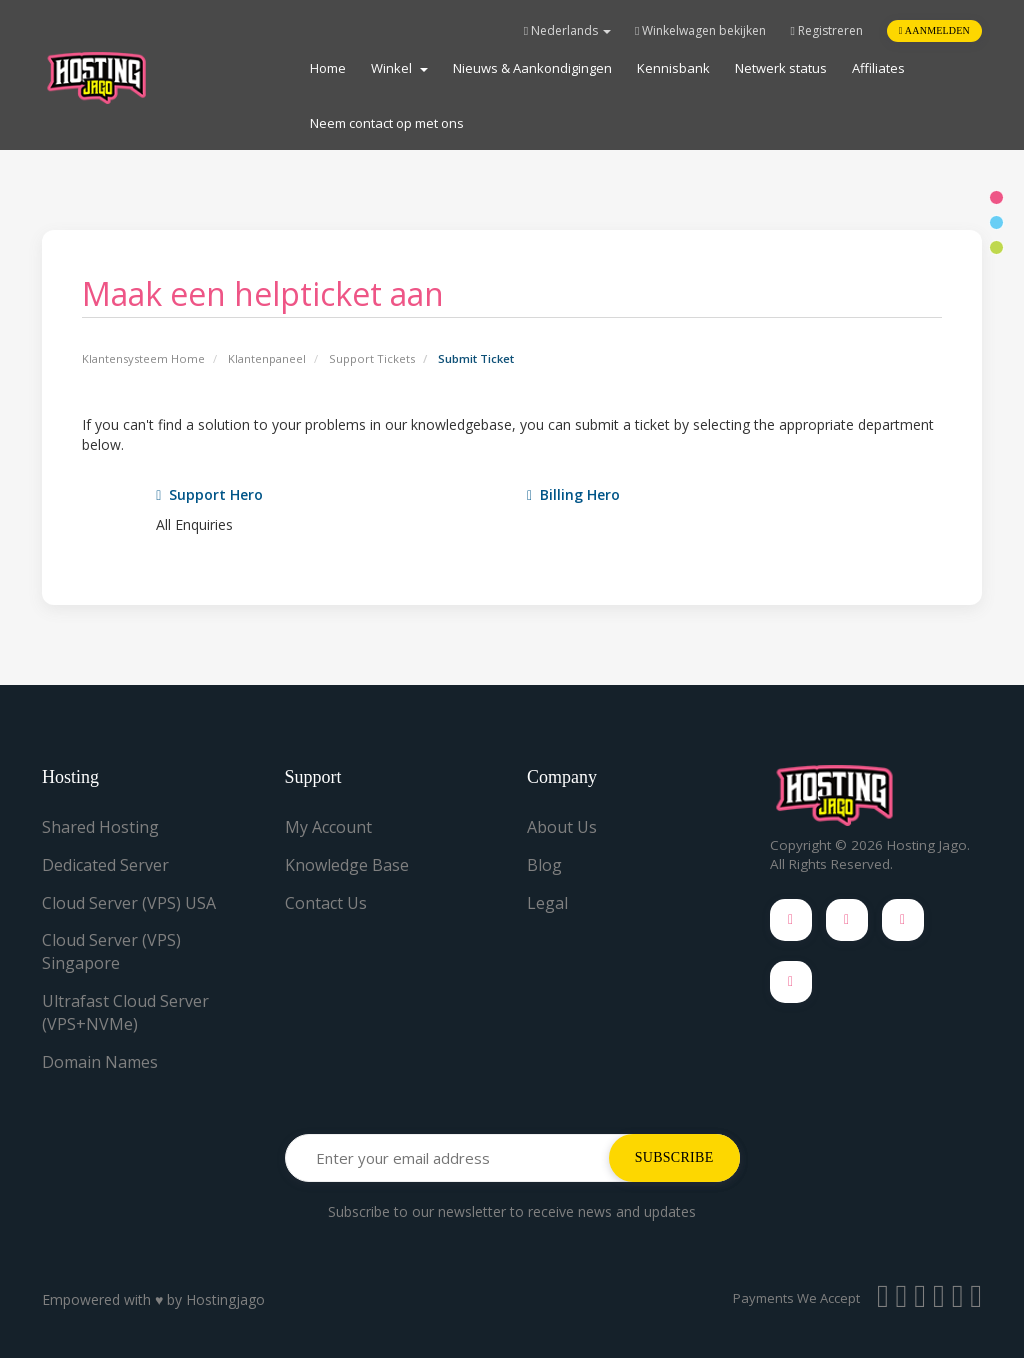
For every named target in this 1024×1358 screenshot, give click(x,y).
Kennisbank (673, 68)
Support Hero (209, 494)
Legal (547, 903)
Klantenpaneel (267, 358)
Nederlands (567, 30)
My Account (328, 827)
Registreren (826, 30)
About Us (562, 827)
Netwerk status (781, 68)
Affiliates (878, 68)
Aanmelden (934, 30)
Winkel (399, 68)
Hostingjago (225, 1299)
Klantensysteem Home (143, 358)
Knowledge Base (347, 865)
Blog (544, 865)
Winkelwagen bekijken (700, 30)
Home (328, 68)
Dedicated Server (105, 865)
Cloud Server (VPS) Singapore (111, 951)
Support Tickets (372, 358)
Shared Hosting (100, 827)
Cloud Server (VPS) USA (129, 903)
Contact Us (326, 903)
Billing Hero (573, 494)
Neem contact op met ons (387, 123)
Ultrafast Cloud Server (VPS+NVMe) (125, 1012)
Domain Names (100, 1062)
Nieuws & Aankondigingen (532, 68)
